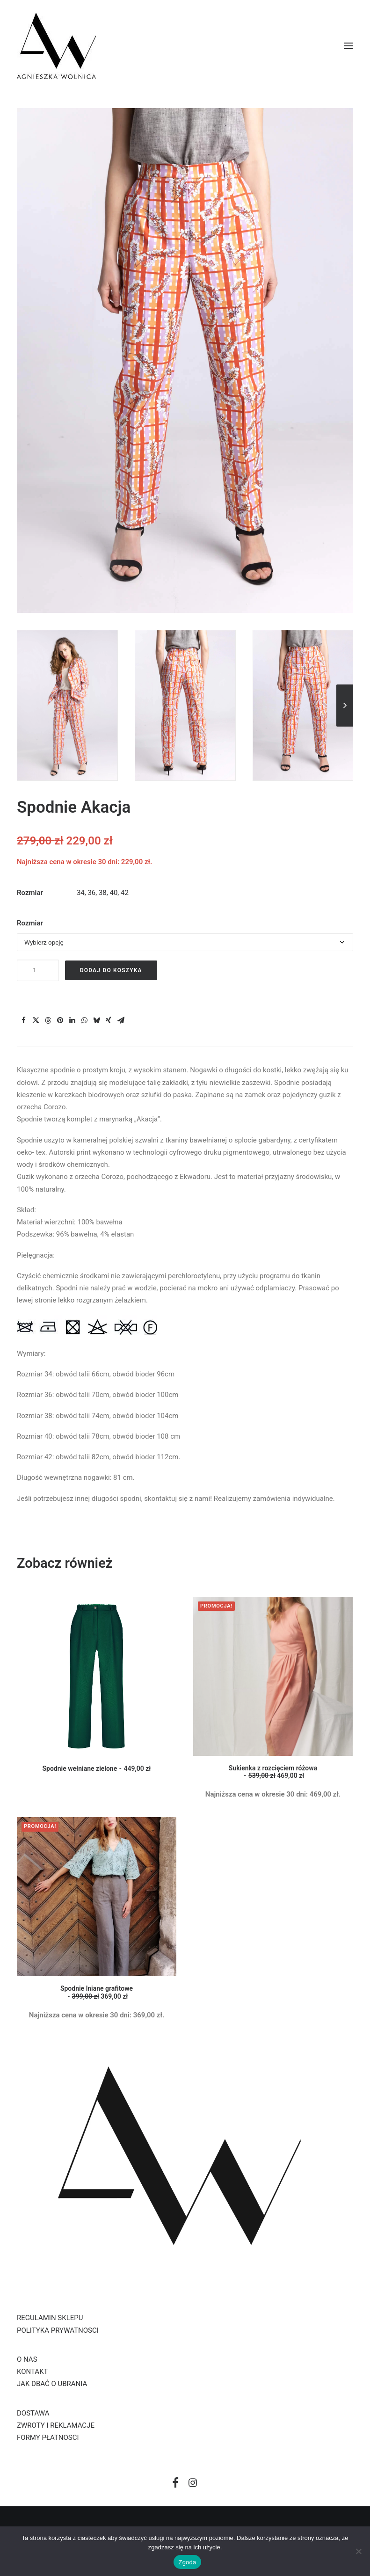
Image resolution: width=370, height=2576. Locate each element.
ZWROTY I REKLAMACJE (55, 2425)
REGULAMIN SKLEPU (50, 2318)
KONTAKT (32, 2371)
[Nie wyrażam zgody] (358, 2551)
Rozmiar (30, 923)
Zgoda (187, 2562)
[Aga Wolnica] (56, 46)
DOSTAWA (33, 2413)
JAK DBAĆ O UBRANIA (52, 2384)
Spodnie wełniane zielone (97, 1768)
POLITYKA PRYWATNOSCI (58, 2330)
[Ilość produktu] (38, 970)
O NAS (27, 2359)
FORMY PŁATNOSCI (48, 2437)
